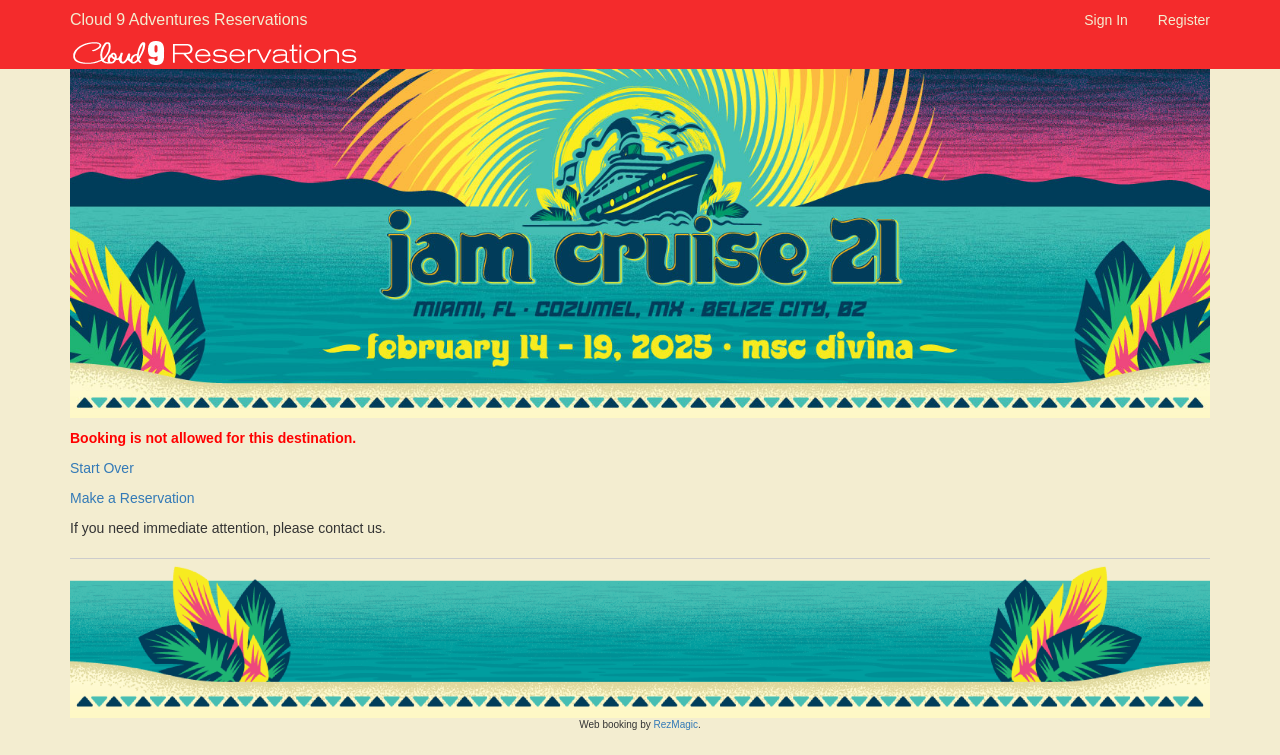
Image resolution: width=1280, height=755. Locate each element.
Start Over (102, 468)
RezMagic (676, 724)
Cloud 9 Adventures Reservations (162, 19)
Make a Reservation (132, 498)
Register (1184, 20)
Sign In (1106, 20)
